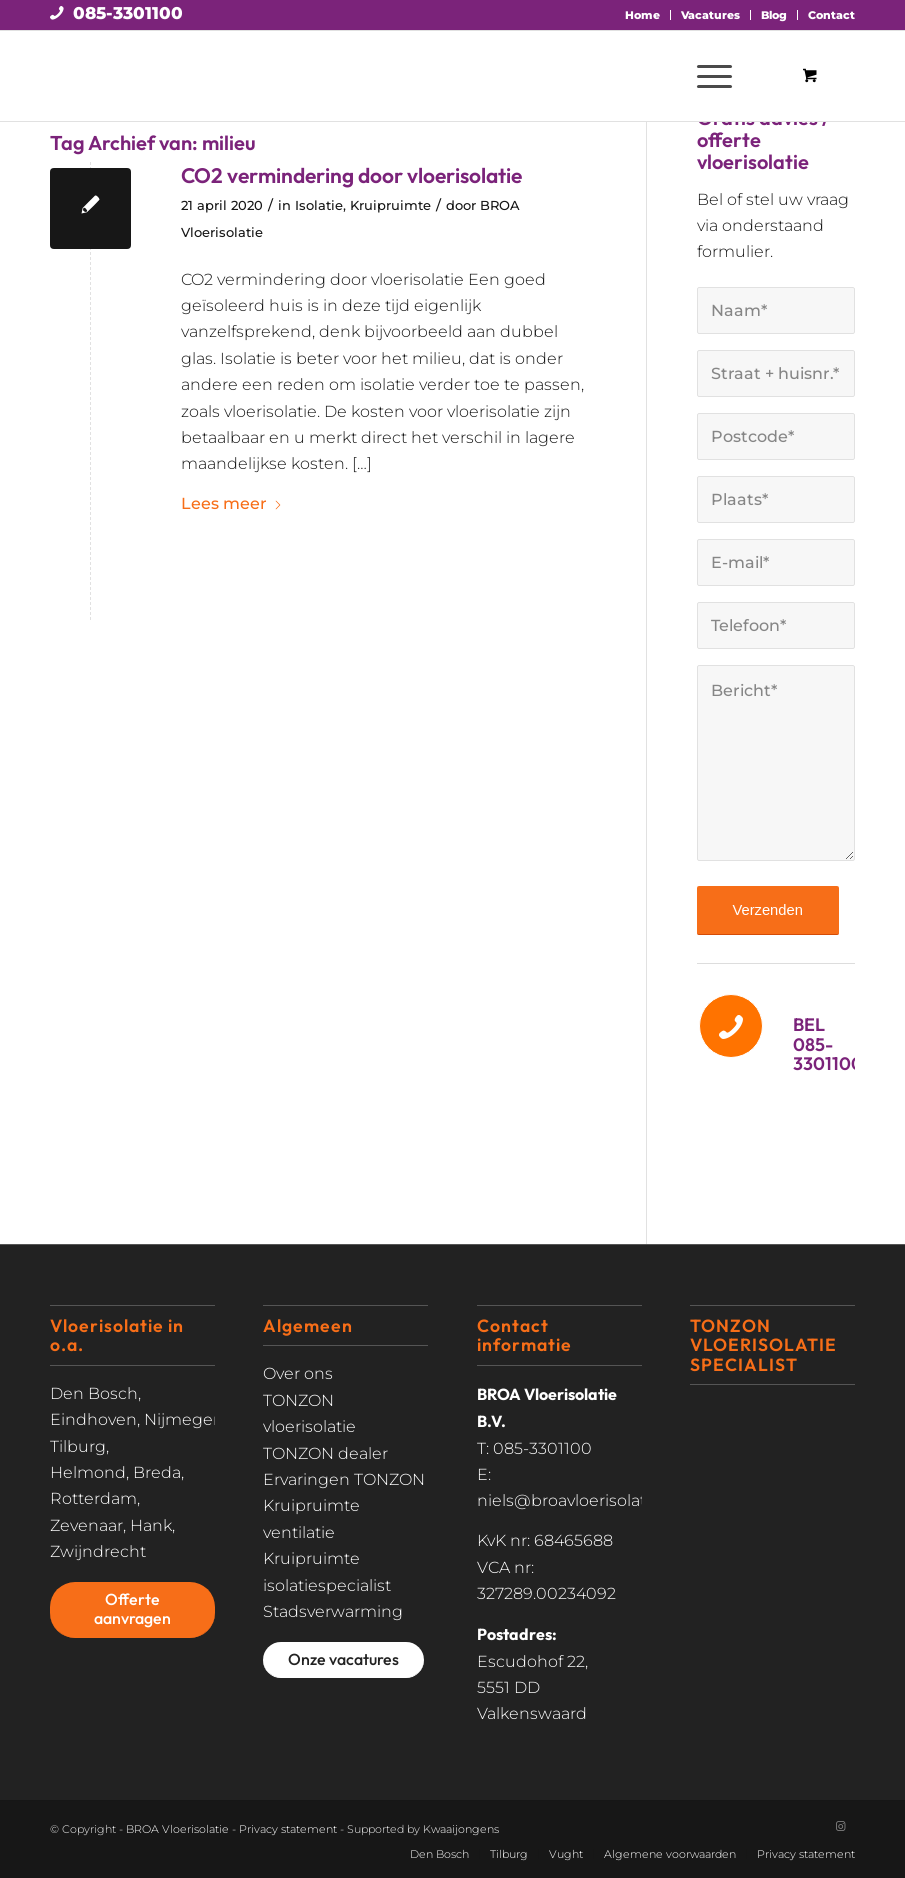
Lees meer (232, 503)
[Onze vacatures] (343, 1660)
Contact (831, 15)
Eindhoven (93, 1419)
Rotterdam (93, 1498)
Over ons (298, 1373)
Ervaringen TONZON (344, 1479)
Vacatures (710, 15)
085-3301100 (128, 13)
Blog (774, 15)
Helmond (88, 1472)
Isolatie (319, 205)
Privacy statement (288, 1829)
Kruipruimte (390, 205)
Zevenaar (86, 1525)
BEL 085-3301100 (828, 1044)
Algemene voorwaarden (670, 1854)
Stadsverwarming (333, 1611)
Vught (566, 1854)
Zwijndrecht (98, 1551)
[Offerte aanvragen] (132, 1609)
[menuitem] (643, 15)
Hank (151, 1525)
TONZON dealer (325, 1453)
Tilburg (78, 1446)
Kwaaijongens (461, 1829)
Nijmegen (184, 1419)
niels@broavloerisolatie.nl (577, 1500)
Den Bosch (94, 1393)
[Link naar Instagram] (840, 1826)
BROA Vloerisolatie (177, 1829)
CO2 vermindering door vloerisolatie (351, 175)
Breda (157, 1472)
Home (642, 15)
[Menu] (704, 76)
